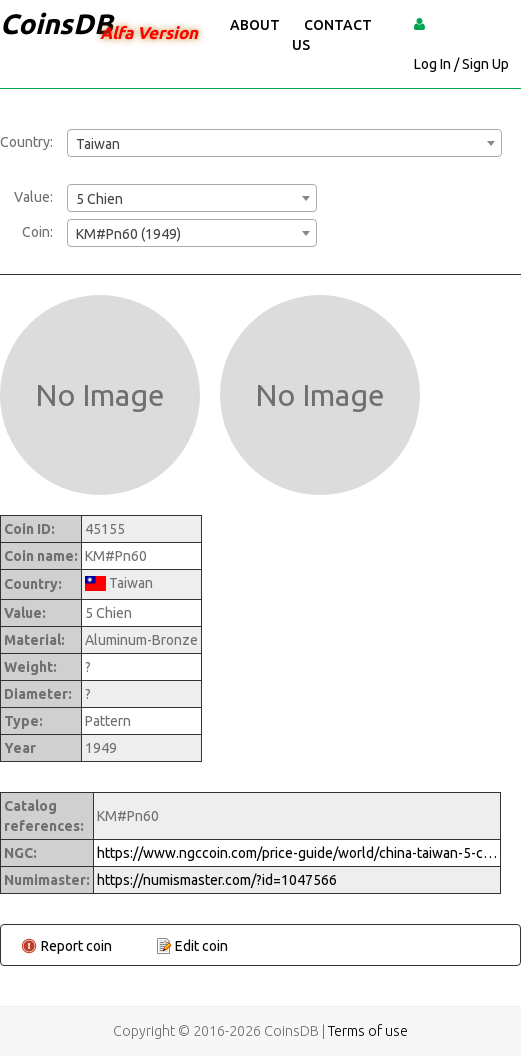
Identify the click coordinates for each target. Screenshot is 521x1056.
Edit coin (201, 946)
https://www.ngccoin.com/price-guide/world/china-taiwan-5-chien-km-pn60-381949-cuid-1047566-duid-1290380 (297, 853)
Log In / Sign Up (461, 64)
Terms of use (368, 1031)
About (255, 25)
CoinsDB (56, 23)
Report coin (76, 946)
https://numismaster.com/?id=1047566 (217, 880)
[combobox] (284, 143)
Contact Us (332, 35)
